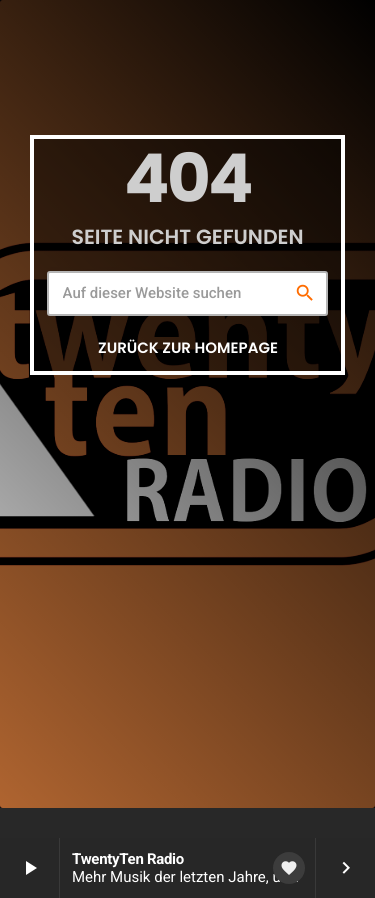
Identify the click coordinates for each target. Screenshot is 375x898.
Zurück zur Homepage (188, 348)
